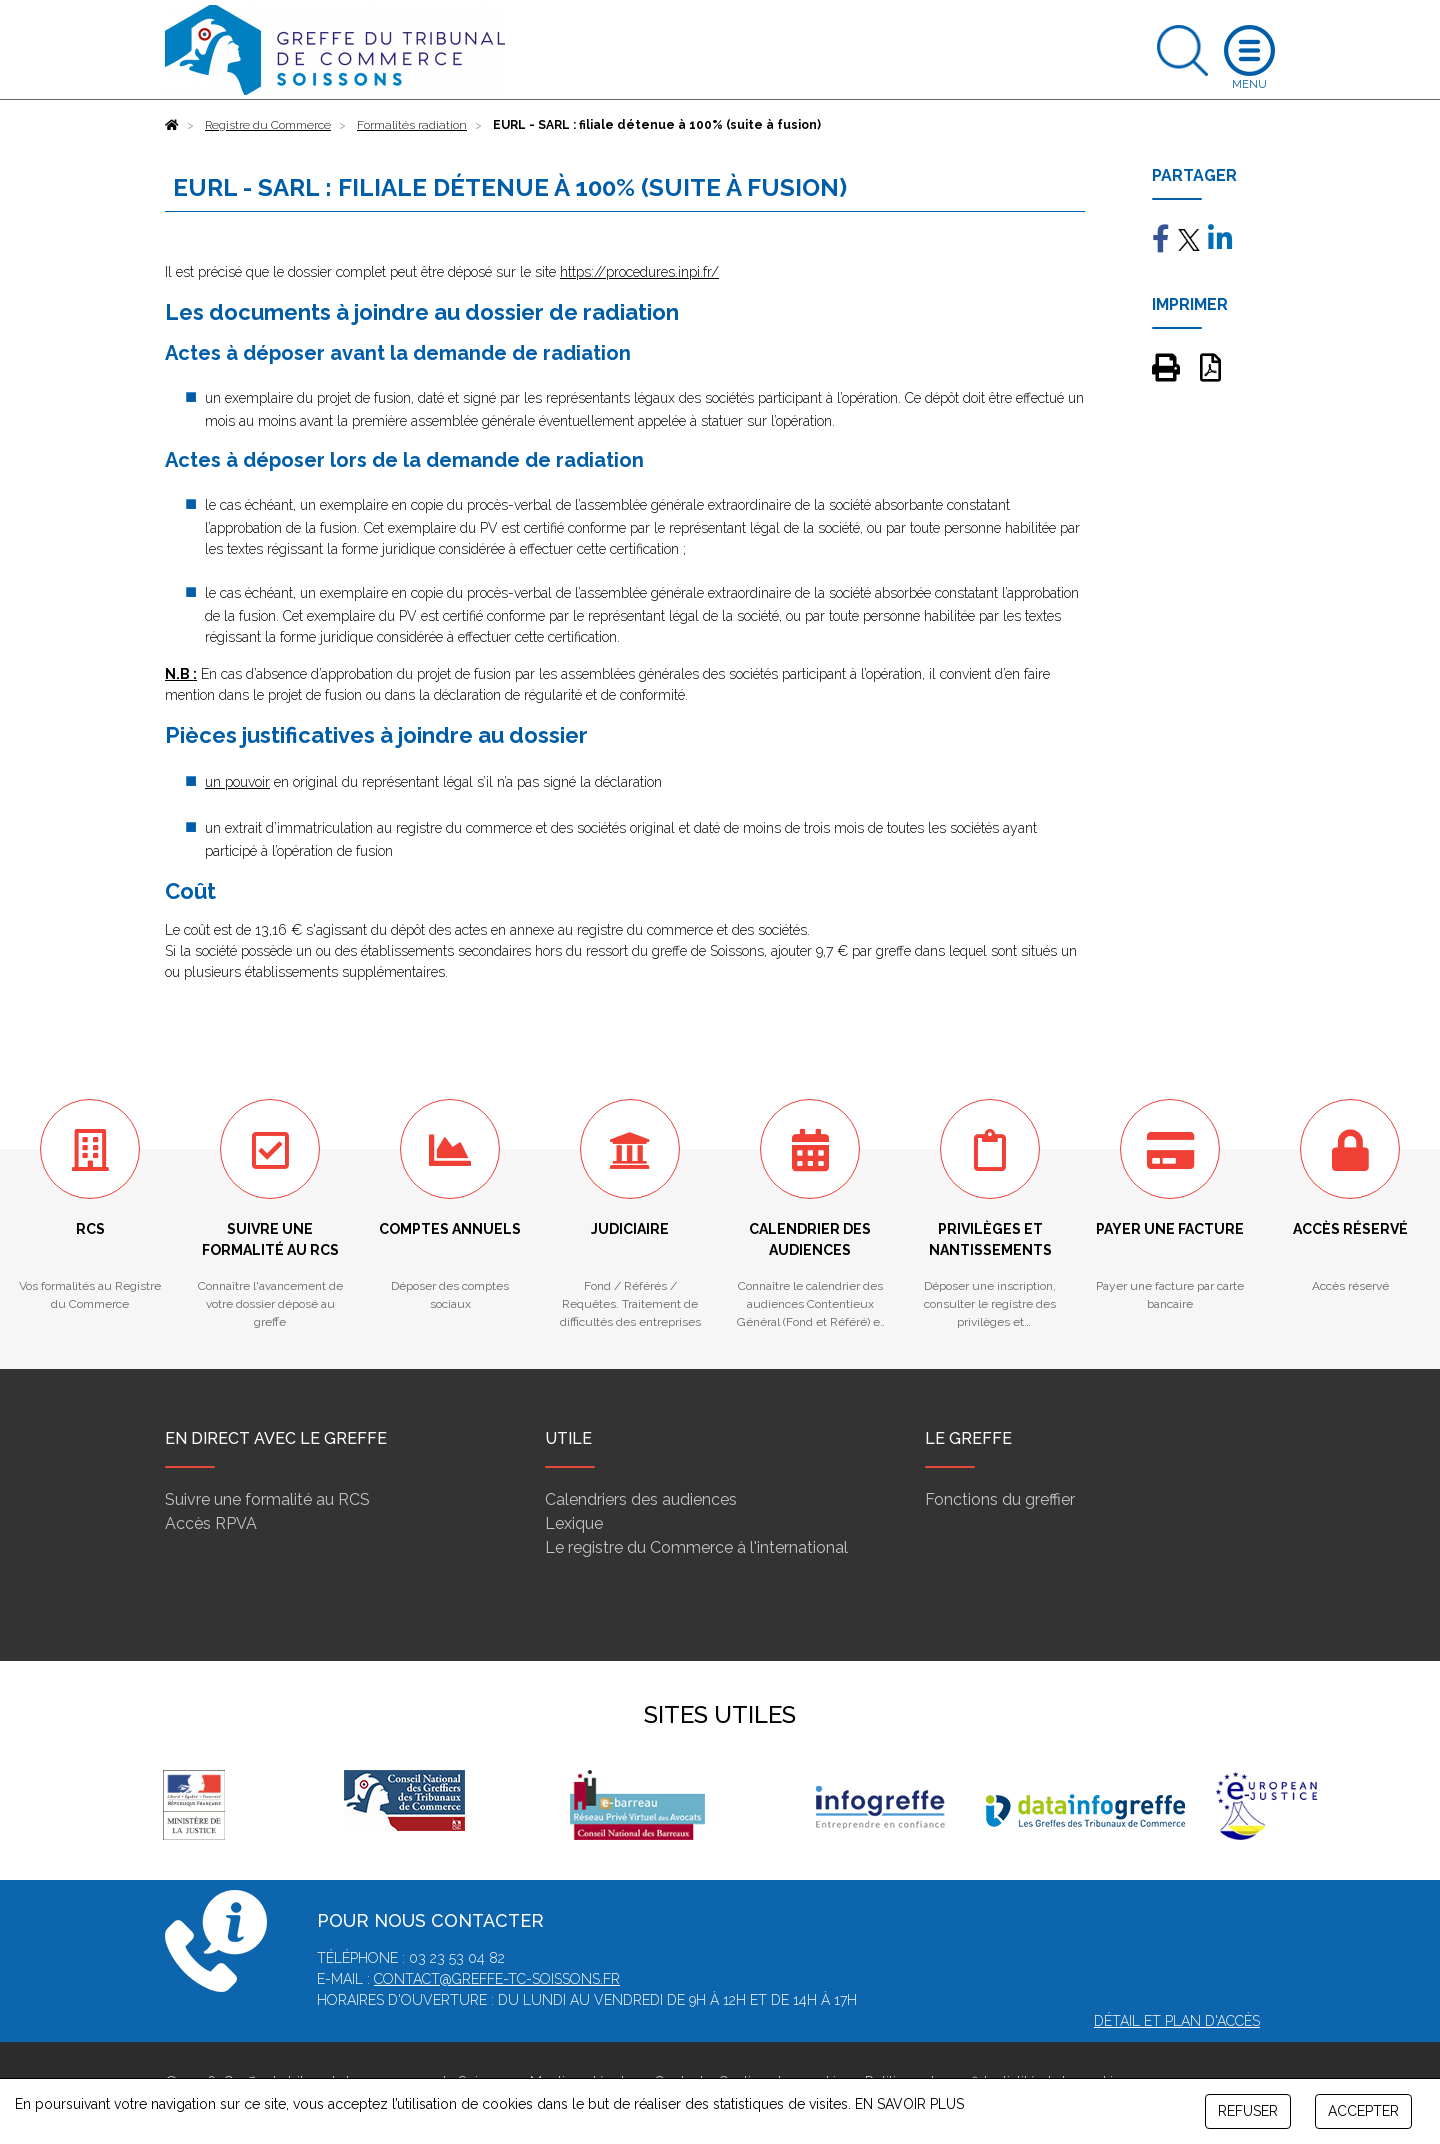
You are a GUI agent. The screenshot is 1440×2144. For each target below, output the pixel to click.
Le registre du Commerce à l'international (696, 1547)
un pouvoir (237, 782)
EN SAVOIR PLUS (909, 2104)
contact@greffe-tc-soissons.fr (497, 1979)
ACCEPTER (1363, 2111)
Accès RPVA (211, 1523)
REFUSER (1248, 2111)
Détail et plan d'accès (1177, 2021)
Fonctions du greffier (1000, 1499)
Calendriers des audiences (641, 1499)
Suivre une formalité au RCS (267, 1499)
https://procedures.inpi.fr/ (639, 272)
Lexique (574, 1523)
